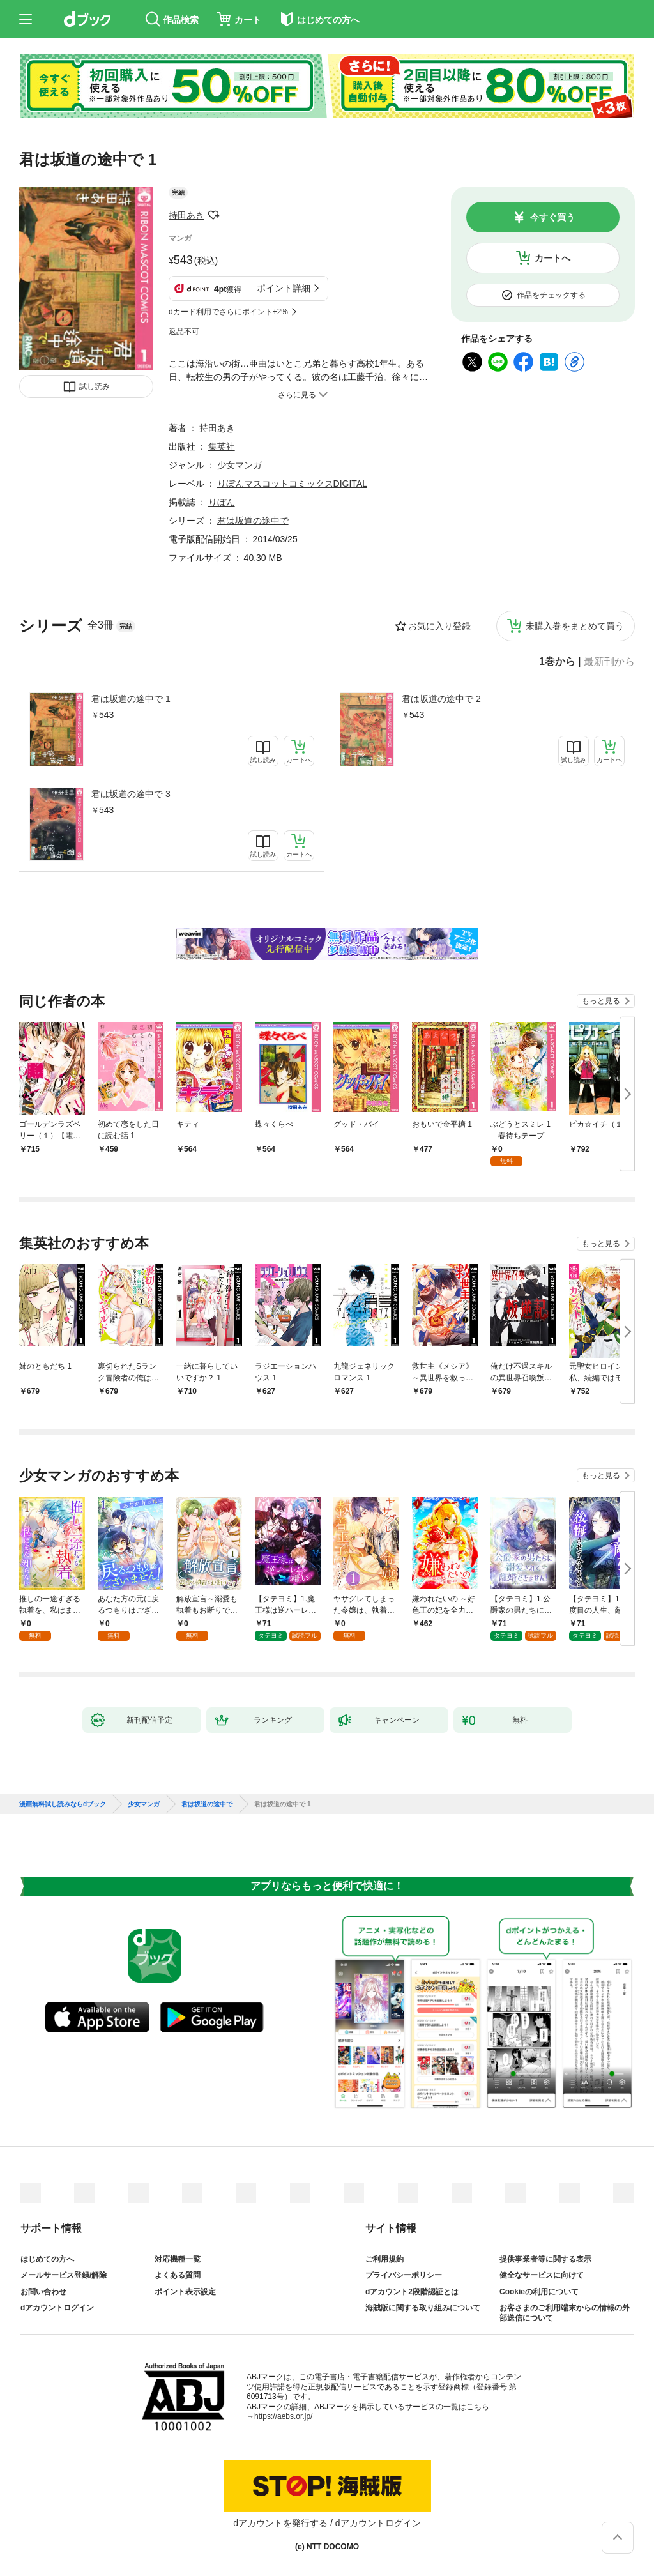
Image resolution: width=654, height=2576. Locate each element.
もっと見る (601, 1000)
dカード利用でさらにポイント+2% (228, 311)
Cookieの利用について (539, 2291)
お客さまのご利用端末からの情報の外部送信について (564, 2312)
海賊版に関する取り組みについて (422, 2307)
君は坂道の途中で (253, 520)
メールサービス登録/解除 (63, 2275)
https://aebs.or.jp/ (283, 2416)
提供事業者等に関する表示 (545, 2259)
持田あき (186, 215)
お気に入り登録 (439, 626)
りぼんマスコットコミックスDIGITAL (292, 483)
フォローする (213, 215)
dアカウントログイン (57, 2307)
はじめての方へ (47, 2259)
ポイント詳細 (283, 288)
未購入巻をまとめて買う (575, 626)
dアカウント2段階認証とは (412, 2291)
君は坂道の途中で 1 (131, 699)
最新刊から (609, 662)
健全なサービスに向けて (541, 2275)
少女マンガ (239, 465)
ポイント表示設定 (185, 2291)
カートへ (552, 258)
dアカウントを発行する (280, 2523)
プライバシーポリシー (403, 2275)
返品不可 (184, 331)
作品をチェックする (551, 295)
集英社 (221, 446)
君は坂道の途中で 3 (131, 794)
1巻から (557, 662)
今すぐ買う (552, 217)
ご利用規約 (384, 2259)
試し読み (94, 386)
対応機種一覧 (178, 2259)
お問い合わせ (43, 2291)
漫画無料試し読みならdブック (62, 1804)
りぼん (221, 502)
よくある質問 (178, 2275)
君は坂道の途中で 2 (441, 699)
